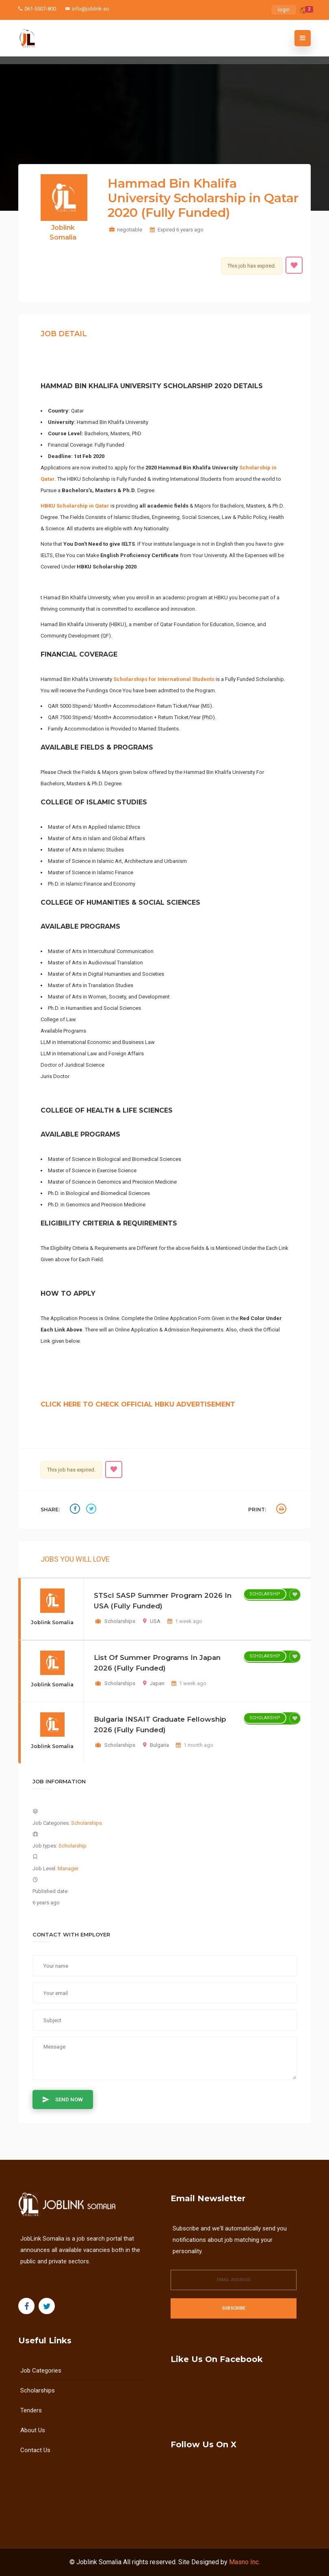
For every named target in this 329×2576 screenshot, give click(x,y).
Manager (68, 1868)
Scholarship (264, 1594)
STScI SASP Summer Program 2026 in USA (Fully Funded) (163, 1600)
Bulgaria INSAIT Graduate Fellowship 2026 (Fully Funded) (160, 1724)
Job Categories (40, 2370)
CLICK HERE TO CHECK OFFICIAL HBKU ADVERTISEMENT (138, 1404)
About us (32, 2430)
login (284, 9)
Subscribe (233, 2308)
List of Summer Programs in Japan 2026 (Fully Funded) (157, 1662)
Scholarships (119, 1621)
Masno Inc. (244, 2562)
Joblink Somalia (98, 2562)
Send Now (63, 2099)
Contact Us (35, 2450)
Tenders (31, 2410)
